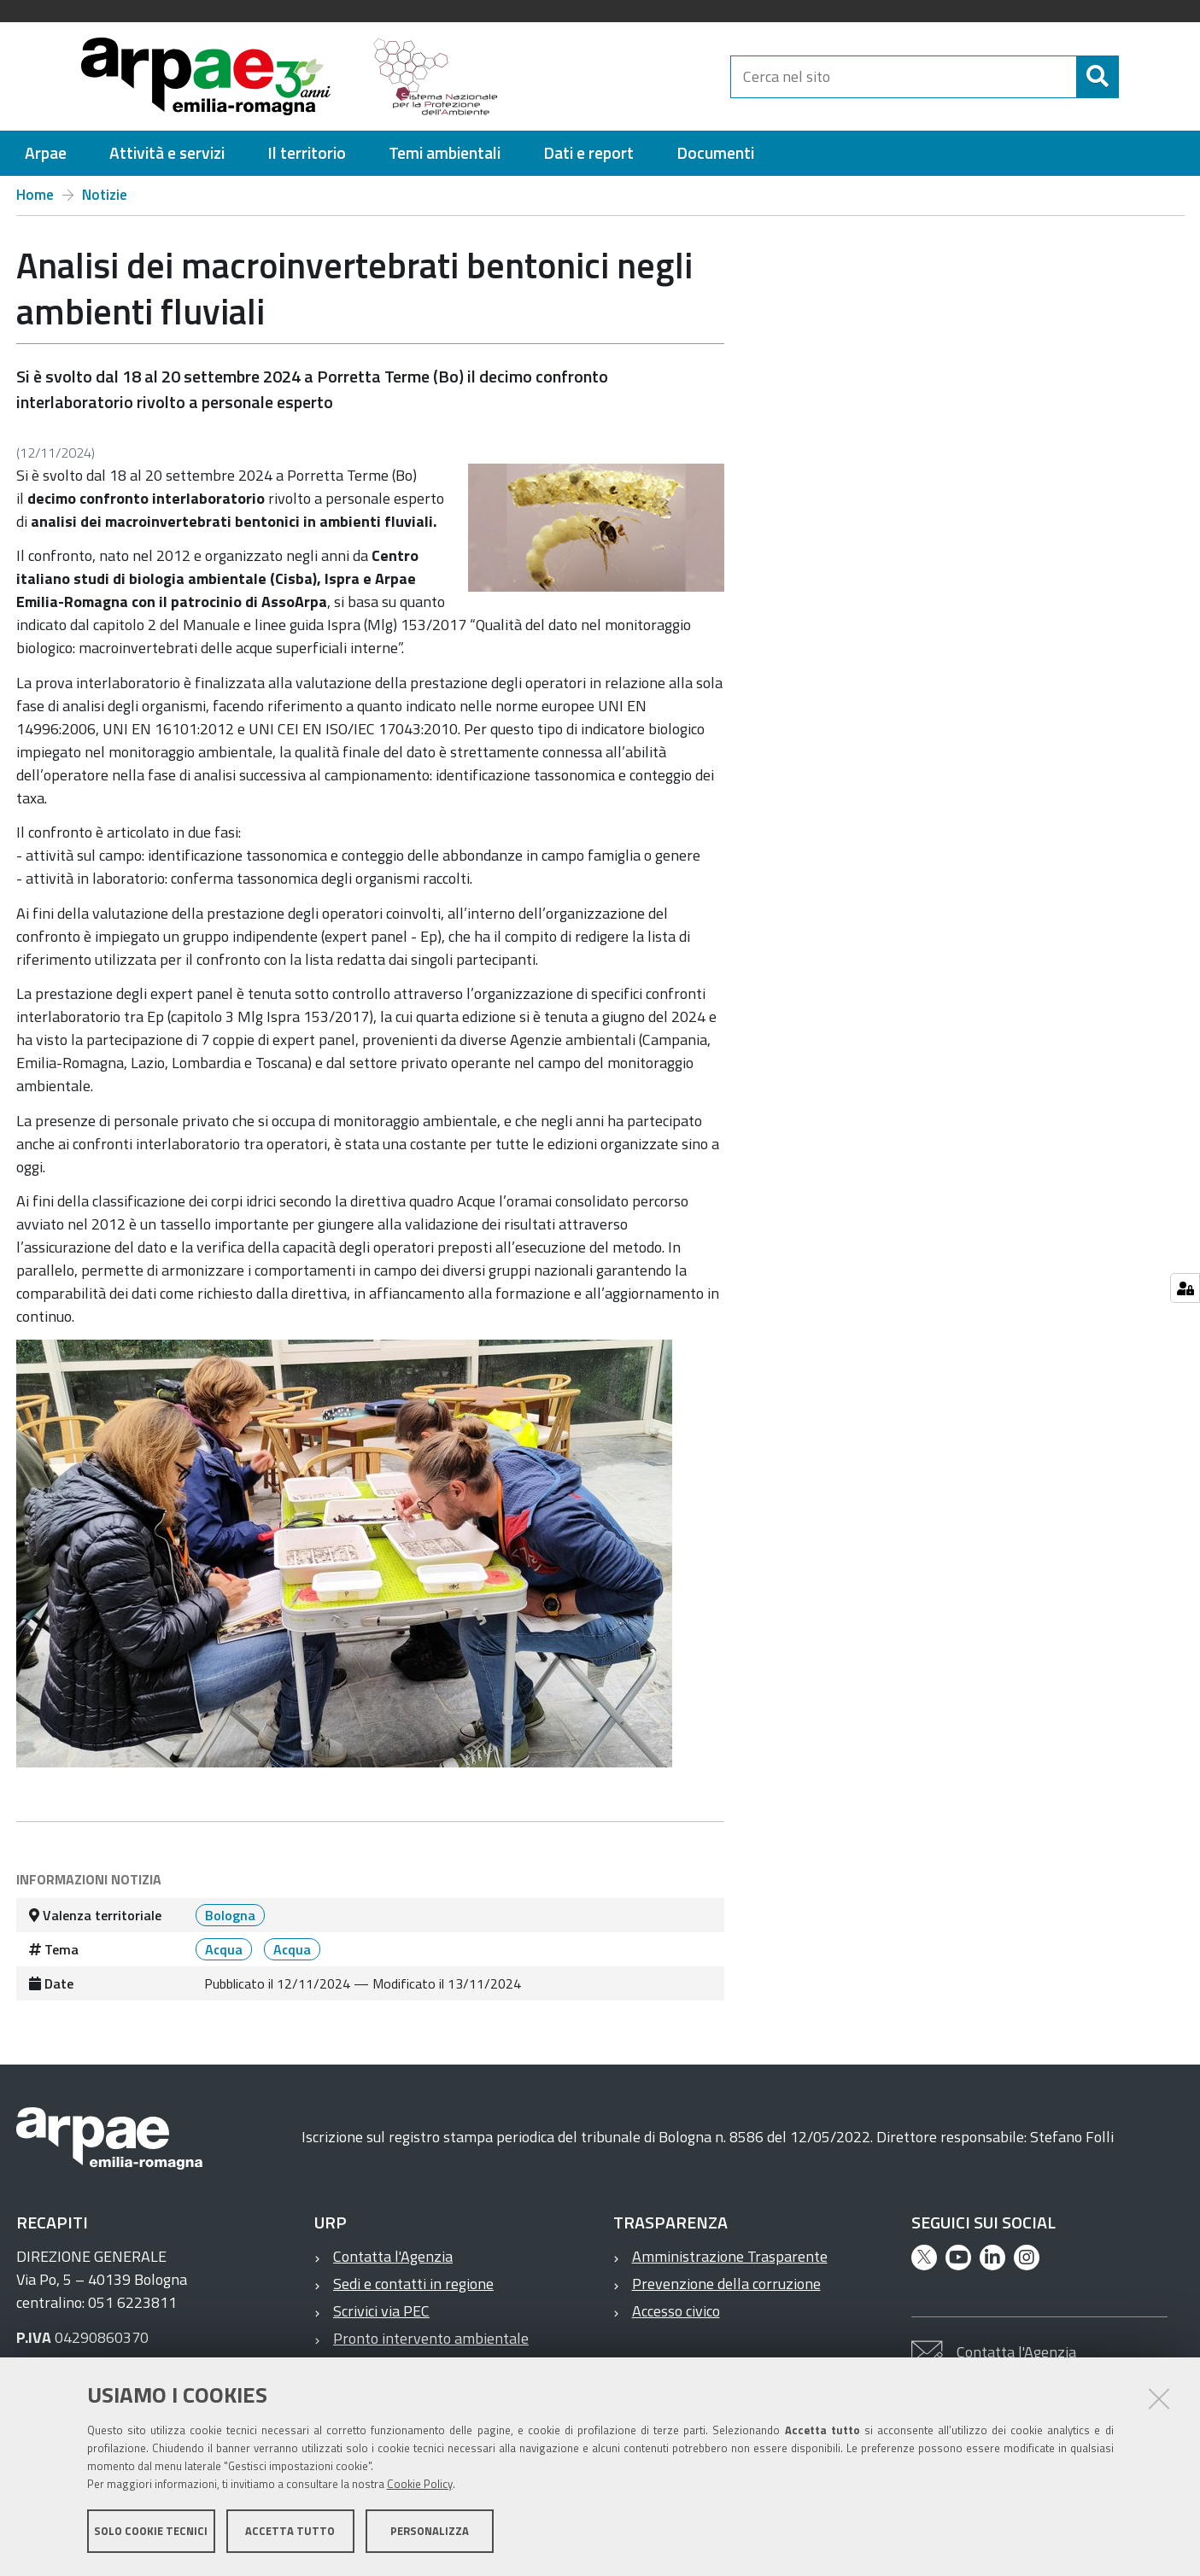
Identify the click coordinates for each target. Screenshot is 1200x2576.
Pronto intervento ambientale (431, 2338)
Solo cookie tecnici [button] (151, 2531)
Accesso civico (676, 2310)
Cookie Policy (420, 2484)
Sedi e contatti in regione (413, 2283)
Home (35, 195)
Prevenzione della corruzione (726, 2283)
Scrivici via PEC (381, 2310)
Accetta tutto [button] (290, 2531)
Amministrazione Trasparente (730, 2256)
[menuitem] (45, 153)
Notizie (104, 195)
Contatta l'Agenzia (393, 2256)
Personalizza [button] (429, 2531)
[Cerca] (1133, 76)
